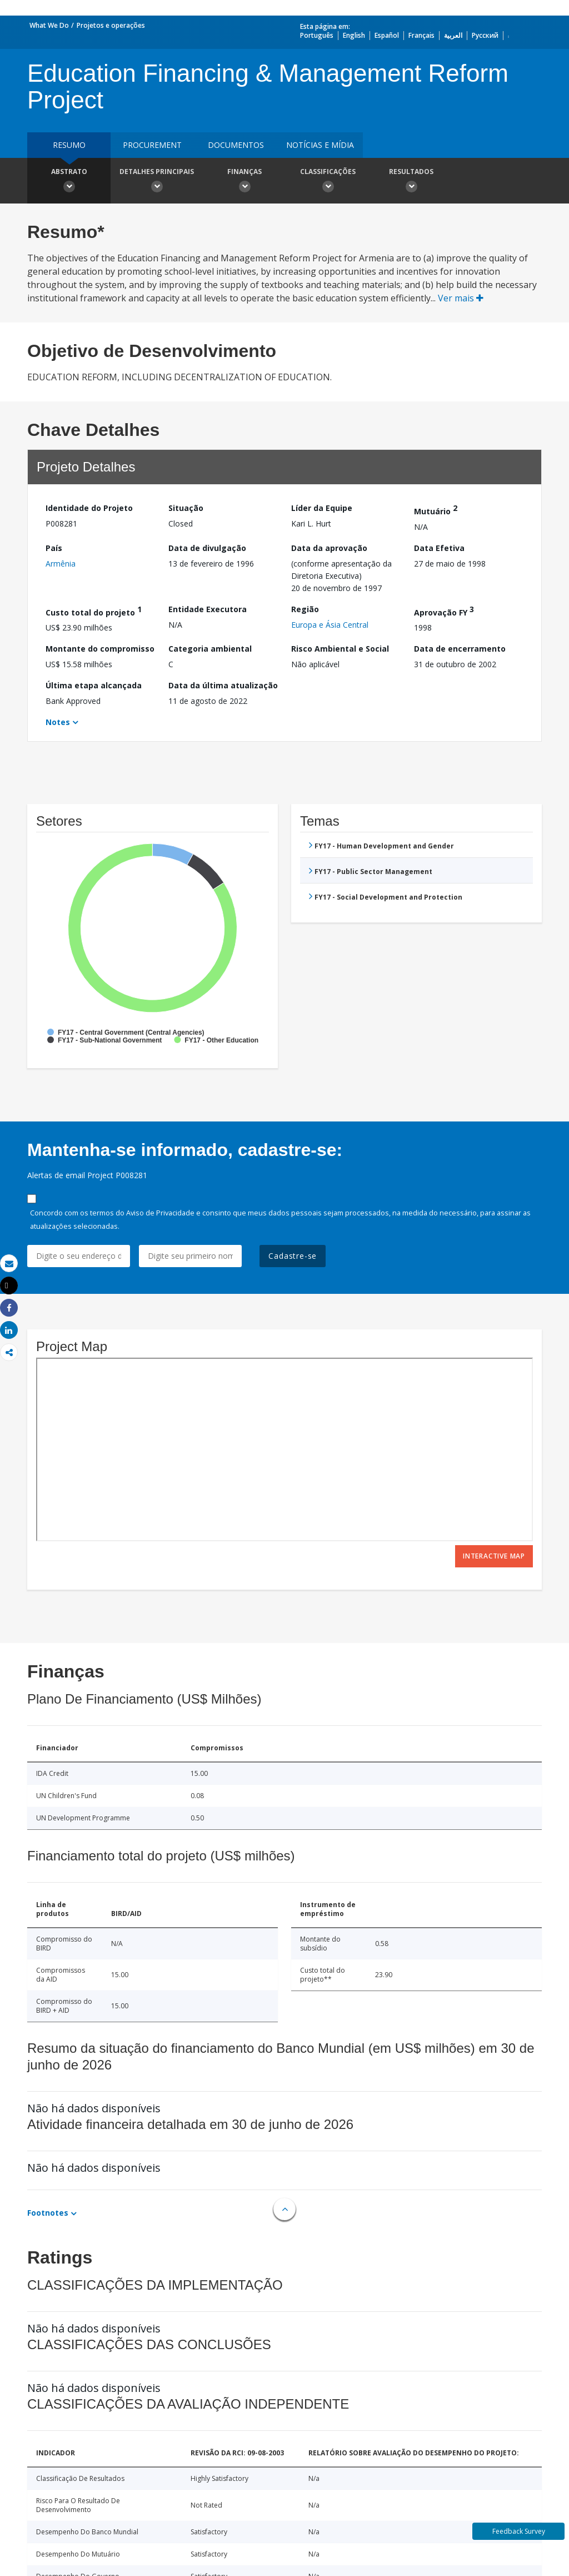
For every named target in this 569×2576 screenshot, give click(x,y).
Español (387, 35)
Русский (485, 35)
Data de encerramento (460, 648)
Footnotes (47, 2212)
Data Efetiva (439, 548)
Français (421, 35)
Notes (58, 722)
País (54, 548)
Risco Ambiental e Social (340, 648)
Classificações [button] (328, 182)
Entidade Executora (207, 609)
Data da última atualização (223, 685)
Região (305, 609)
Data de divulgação (207, 548)
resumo (69, 145)
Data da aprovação (329, 548)
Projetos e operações (111, 25)
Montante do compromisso (100, 648)
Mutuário (435, 510)
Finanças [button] (244, 182)
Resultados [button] (411, 182)
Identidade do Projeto (89, 508)
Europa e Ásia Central (329, 624)
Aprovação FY (444, 611)
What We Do (49, 25)
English (354, 35)
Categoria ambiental (210, 648)
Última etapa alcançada (94, 685)
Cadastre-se (292, 1255)
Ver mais (460, 298)
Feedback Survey (518, 2531)
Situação (185, 508)
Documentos (236, 145)
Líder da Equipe (321, 508)
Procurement (152, 145)
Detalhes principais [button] (156, 182)
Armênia (61, 563)
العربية (453, 35)
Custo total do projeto (94, 611)
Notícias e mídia (320, 145)
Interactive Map (494, 1556)
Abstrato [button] (69, 182)
